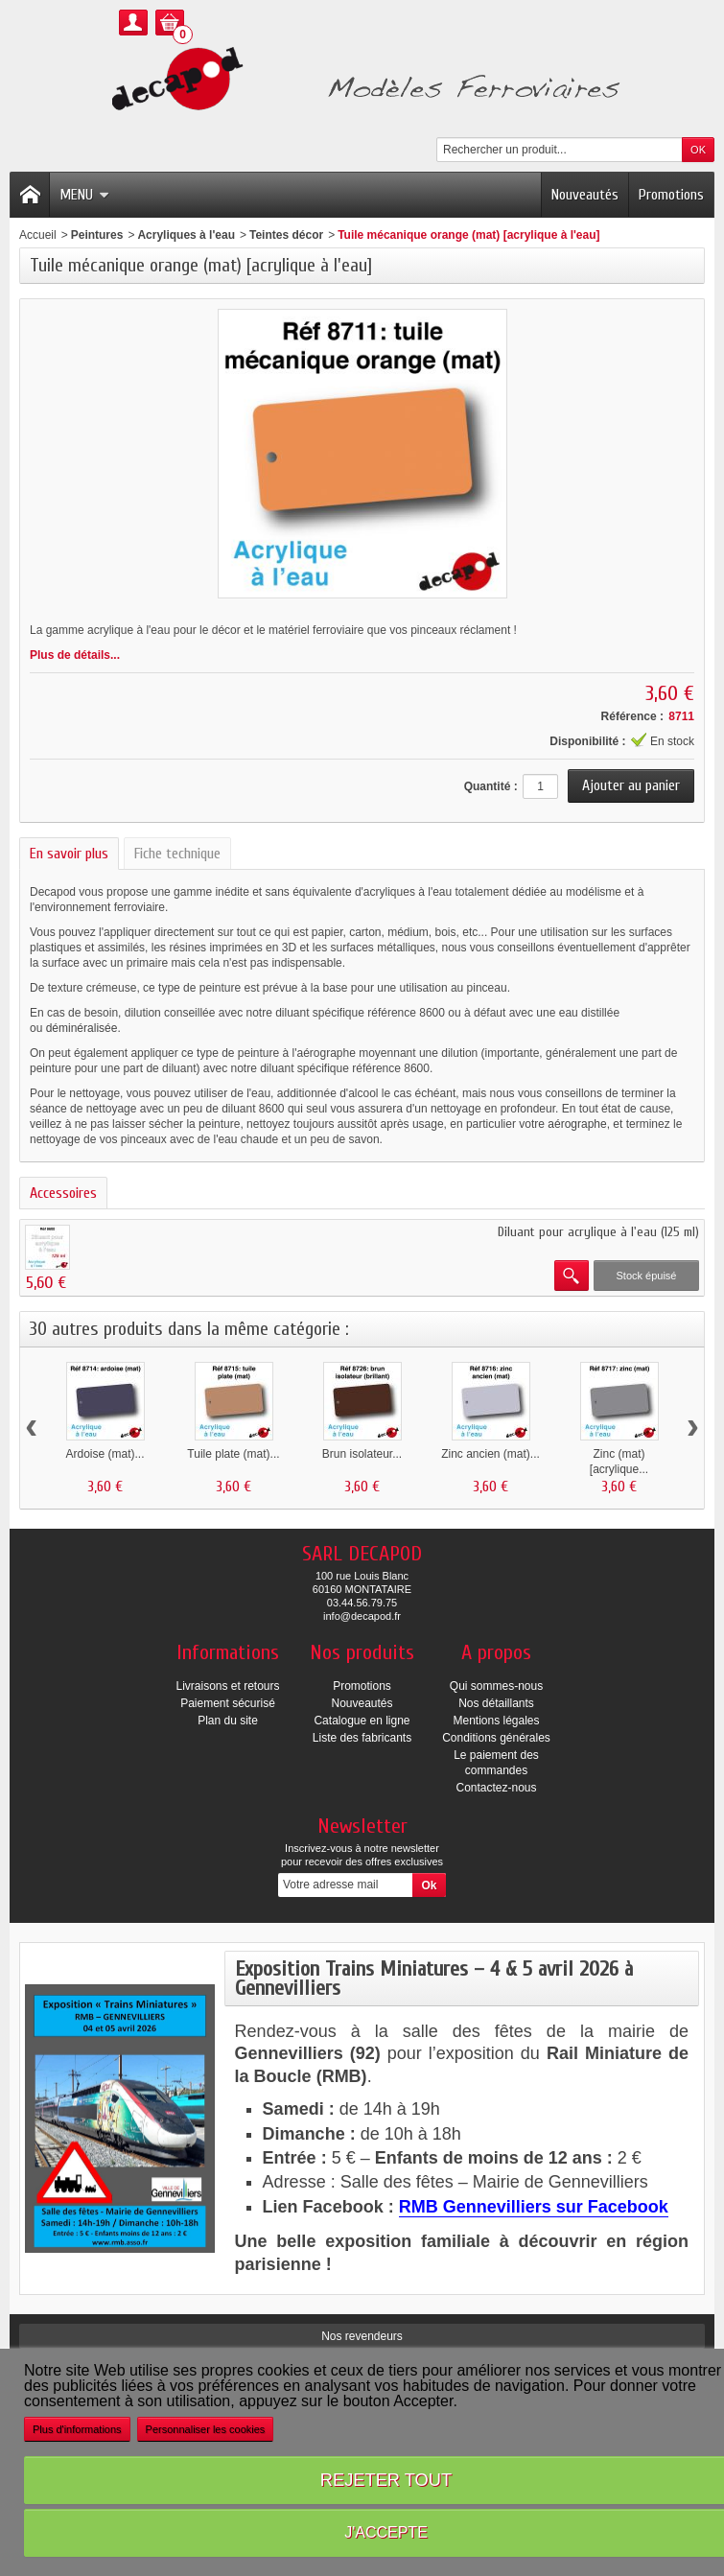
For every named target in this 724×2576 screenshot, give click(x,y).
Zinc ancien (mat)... (490, 1454)
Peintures (97, 235)
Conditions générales (496, 1738)
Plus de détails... (75, 655)
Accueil (38, 235)
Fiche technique (177, 853)
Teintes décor (286, 235)
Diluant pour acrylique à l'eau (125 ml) (598, 1232)
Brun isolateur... (362, 1454)
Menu (84, 194)
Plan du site (228, 1720)
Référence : (632, 716)
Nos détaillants (496, 1703)
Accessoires (63, 1193)
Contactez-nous (495, 1787)
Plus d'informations (77, 2429)
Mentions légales (496, 1720)
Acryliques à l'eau (186, 235)
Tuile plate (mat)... (233, 1454)
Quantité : (491, 786)
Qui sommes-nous (496, 1686)
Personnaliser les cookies (206, 2429)
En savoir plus (69, 853)
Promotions (671, 194)
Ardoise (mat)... (104, 1454)
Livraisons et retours (227, 1686)
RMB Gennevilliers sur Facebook (533, 2206)
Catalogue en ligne (361, 1720)
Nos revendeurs (362, 2336)
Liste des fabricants (362, 1738)
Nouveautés (585, 194)
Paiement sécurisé (227, 1703)
